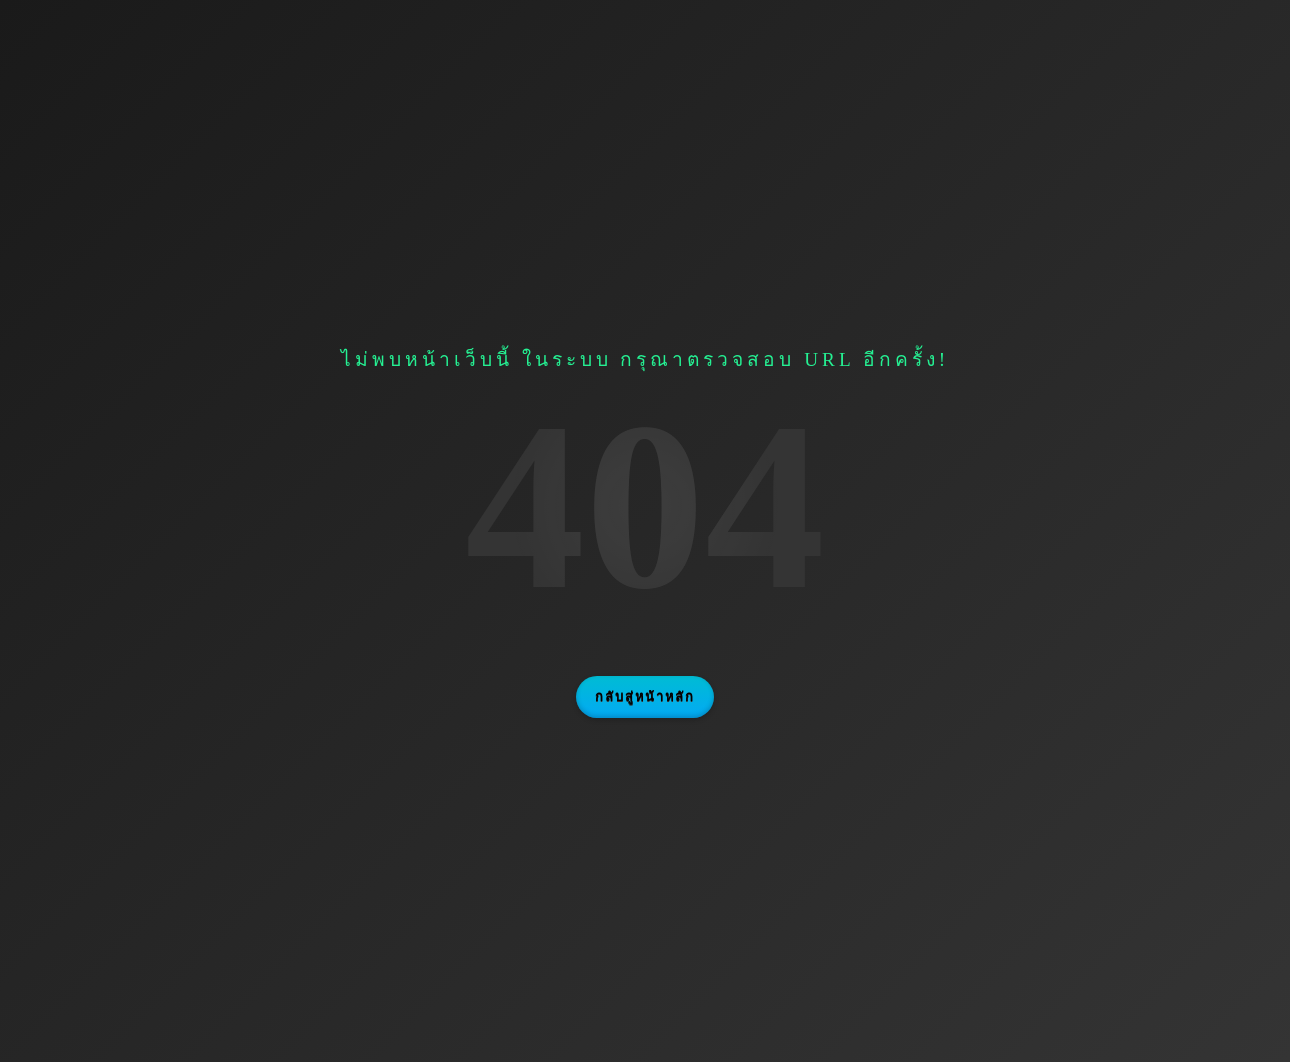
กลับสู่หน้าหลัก (645, 697)
